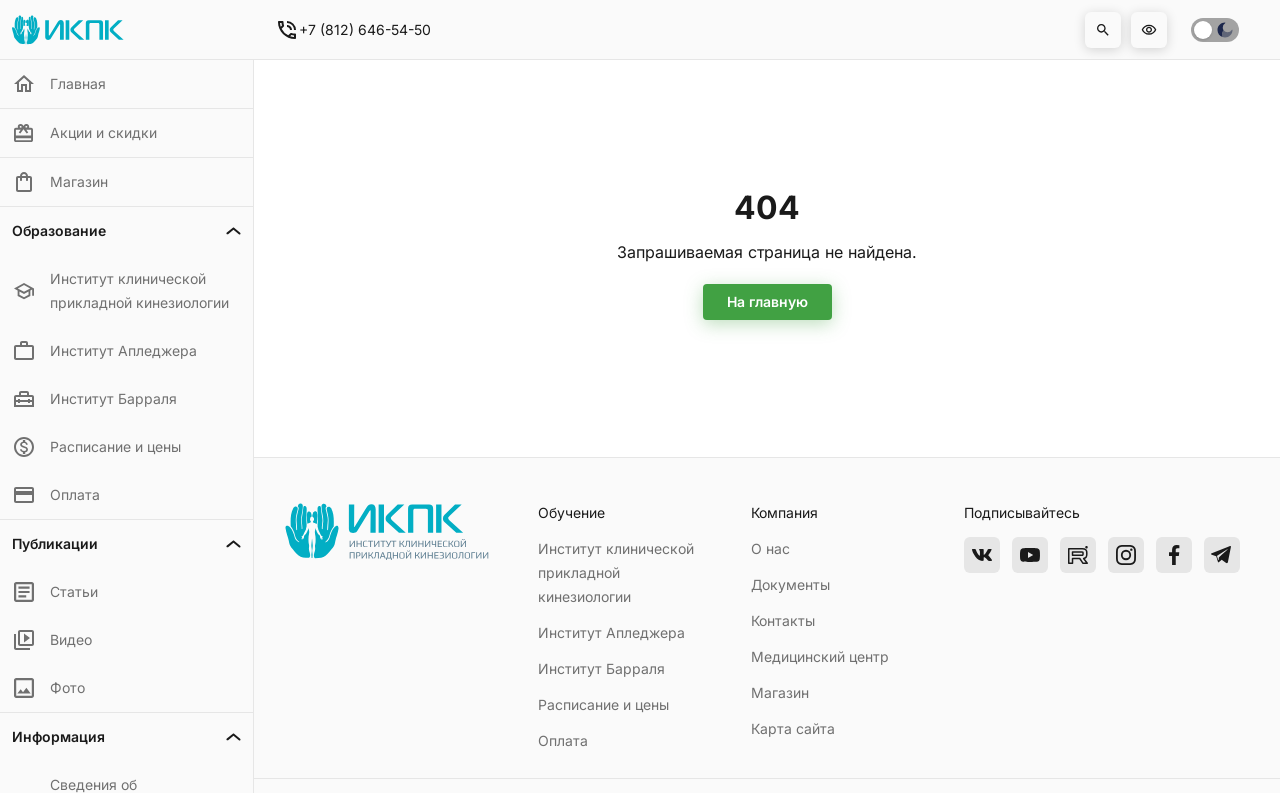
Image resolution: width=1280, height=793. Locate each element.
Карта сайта (793, 728)
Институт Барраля (601, 668)
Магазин (780, 692)
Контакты (783, 620)
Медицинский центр (820, 656)
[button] (1103, 30)
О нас (770, 548)
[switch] (1215, 30)
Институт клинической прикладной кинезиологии (616, 572)
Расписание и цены (603, 704)
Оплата (563, 740)
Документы (790, 584)
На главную (767, 301)
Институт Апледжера (611, 632)
